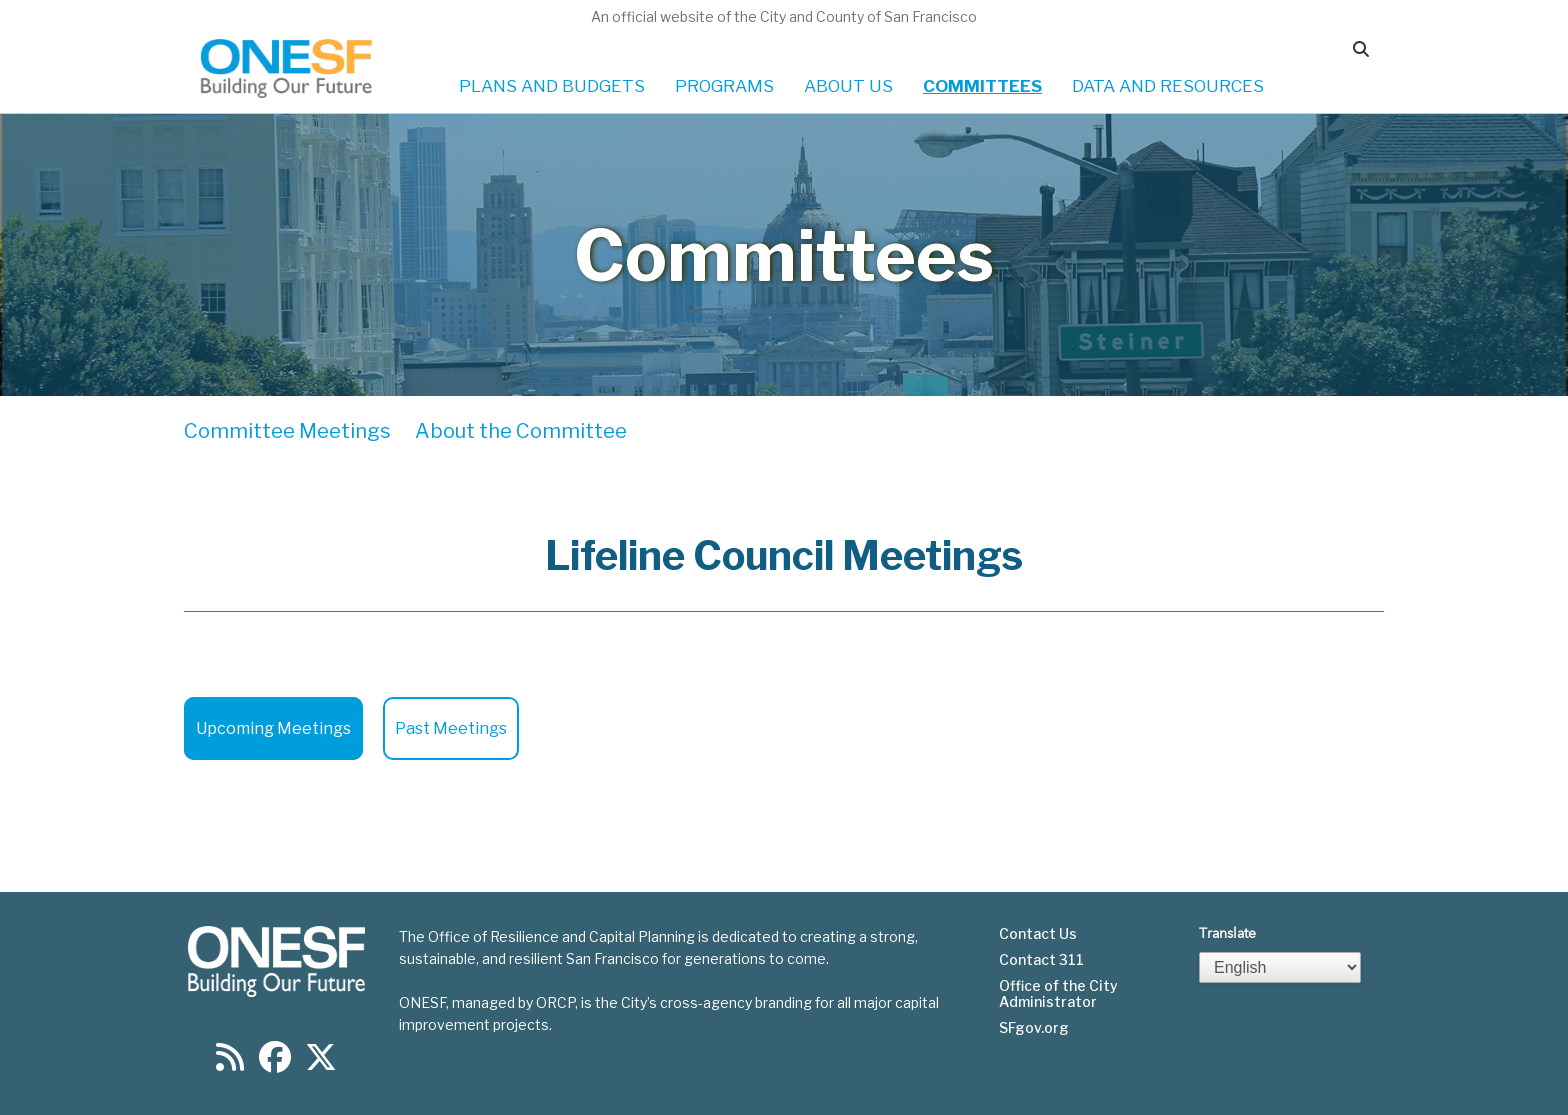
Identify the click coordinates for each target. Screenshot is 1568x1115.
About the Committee (521, 431)
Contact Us (1038, 934)
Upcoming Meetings (273, 728)
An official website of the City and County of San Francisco (784, 16)
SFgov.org (1034, 1028)
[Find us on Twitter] (321, 1063)
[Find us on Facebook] (275, 1063)
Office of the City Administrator (1058, 994)
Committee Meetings (287, 431)
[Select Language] (1280, 967)
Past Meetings (451, 728)
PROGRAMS (724, 86)
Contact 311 (1041, 960)
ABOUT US (848, 86)
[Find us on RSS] (230, 1063)
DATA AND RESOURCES (1168, 86)
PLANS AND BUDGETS (552, 86)
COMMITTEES (982, 86)
